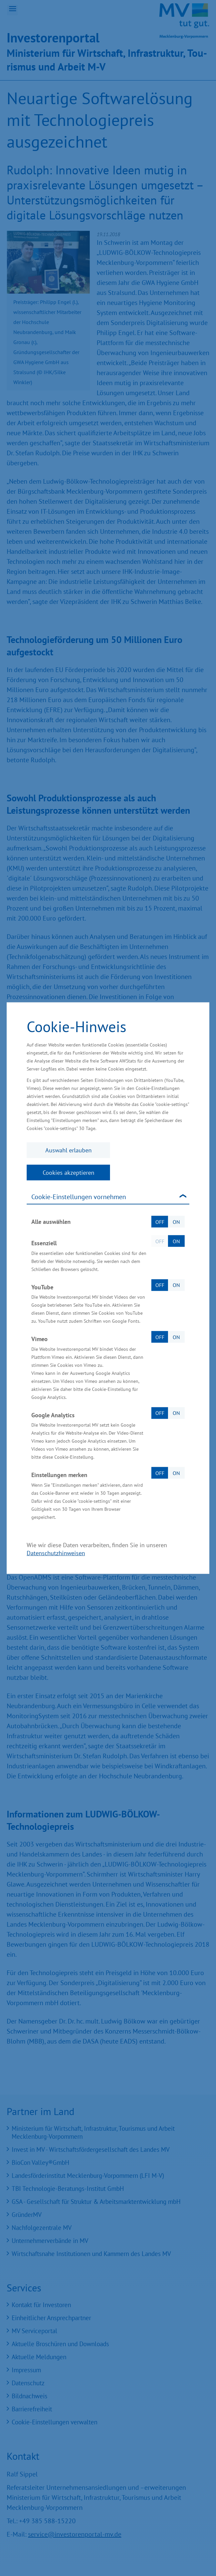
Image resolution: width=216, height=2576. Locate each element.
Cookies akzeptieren (68, 1172)
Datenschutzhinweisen (56, 1553)
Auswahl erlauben (68, 1150)
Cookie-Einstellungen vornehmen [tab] (78, 1196)
